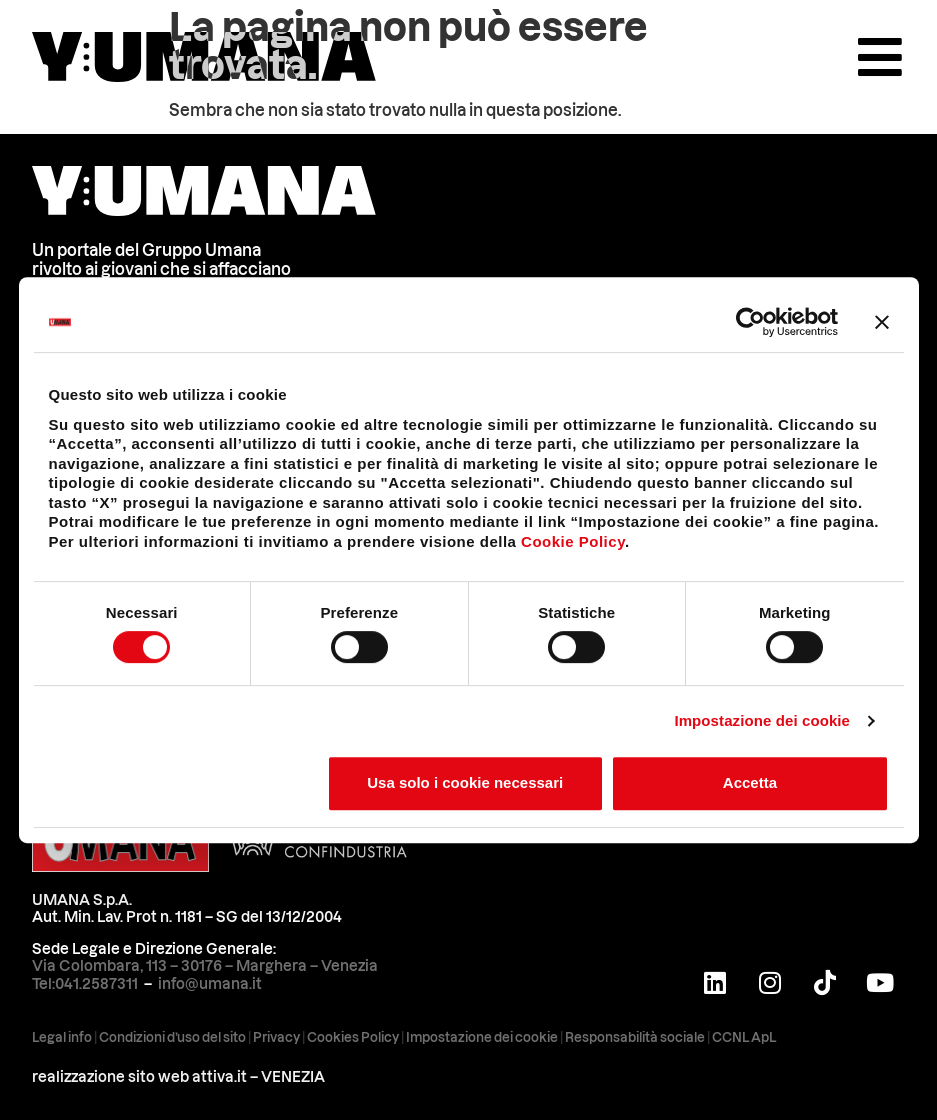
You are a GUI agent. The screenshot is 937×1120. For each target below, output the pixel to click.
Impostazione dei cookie (762, 720)
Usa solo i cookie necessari (465, 782)
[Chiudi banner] (882, 322)
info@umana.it (210, 984)
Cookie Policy (573, 541)
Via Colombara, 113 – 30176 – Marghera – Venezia (205, 966)
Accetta (750, 782)
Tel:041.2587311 (85, 984)
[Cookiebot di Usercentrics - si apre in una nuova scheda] (750, 322)
